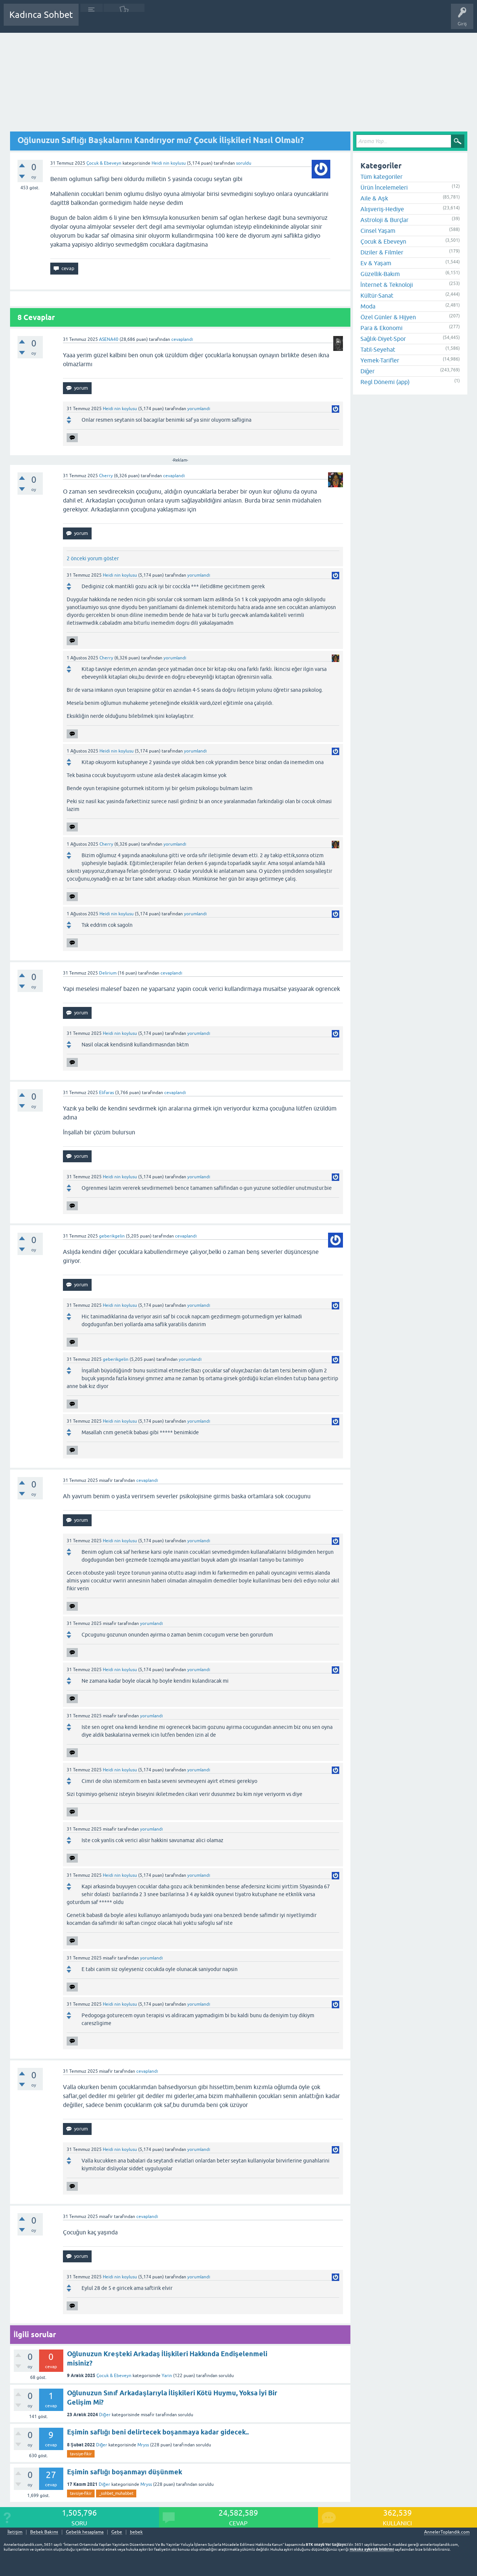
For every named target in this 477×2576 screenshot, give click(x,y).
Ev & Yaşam (375, 263)
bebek (136, 2532)
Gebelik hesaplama (85, 2532)
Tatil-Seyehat (377, 349)
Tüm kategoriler (381, 176)
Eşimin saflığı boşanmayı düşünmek (124, 2472)
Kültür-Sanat (376, 295)
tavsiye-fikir (81, 2454)
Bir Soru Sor (222, 20)
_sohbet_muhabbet (116, 2493)
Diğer (105, 2414)
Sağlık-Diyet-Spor (383, 338)
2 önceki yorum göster (93, 558)
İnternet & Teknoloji (386, 284)
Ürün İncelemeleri (384, 187)
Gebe (116, 2532)
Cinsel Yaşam (377, 230)
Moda (367, 306)
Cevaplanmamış (124, 20)
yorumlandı (198, 408)
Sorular (91, 20)
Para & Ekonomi (381, 327)
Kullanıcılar (191, 20)
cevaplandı (182, 339)
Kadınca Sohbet (41, 15)
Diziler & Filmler (381, 252)
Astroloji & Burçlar (384, 219)
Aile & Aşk (374, 198)
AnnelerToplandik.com (447, 2532)
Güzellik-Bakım (380, 273)
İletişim (14, 2532)
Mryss (143, 2444)
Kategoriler (160, 20)
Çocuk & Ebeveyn (103, 163)
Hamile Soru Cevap (262, 20)
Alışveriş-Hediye (382, 209)
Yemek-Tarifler (379, 360)
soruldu (243, 163)
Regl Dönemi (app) (385, 381)
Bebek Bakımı (305, 20)
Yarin (167, 2375)
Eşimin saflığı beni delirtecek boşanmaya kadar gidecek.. (158, 2432)
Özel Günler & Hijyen (388, 317)
